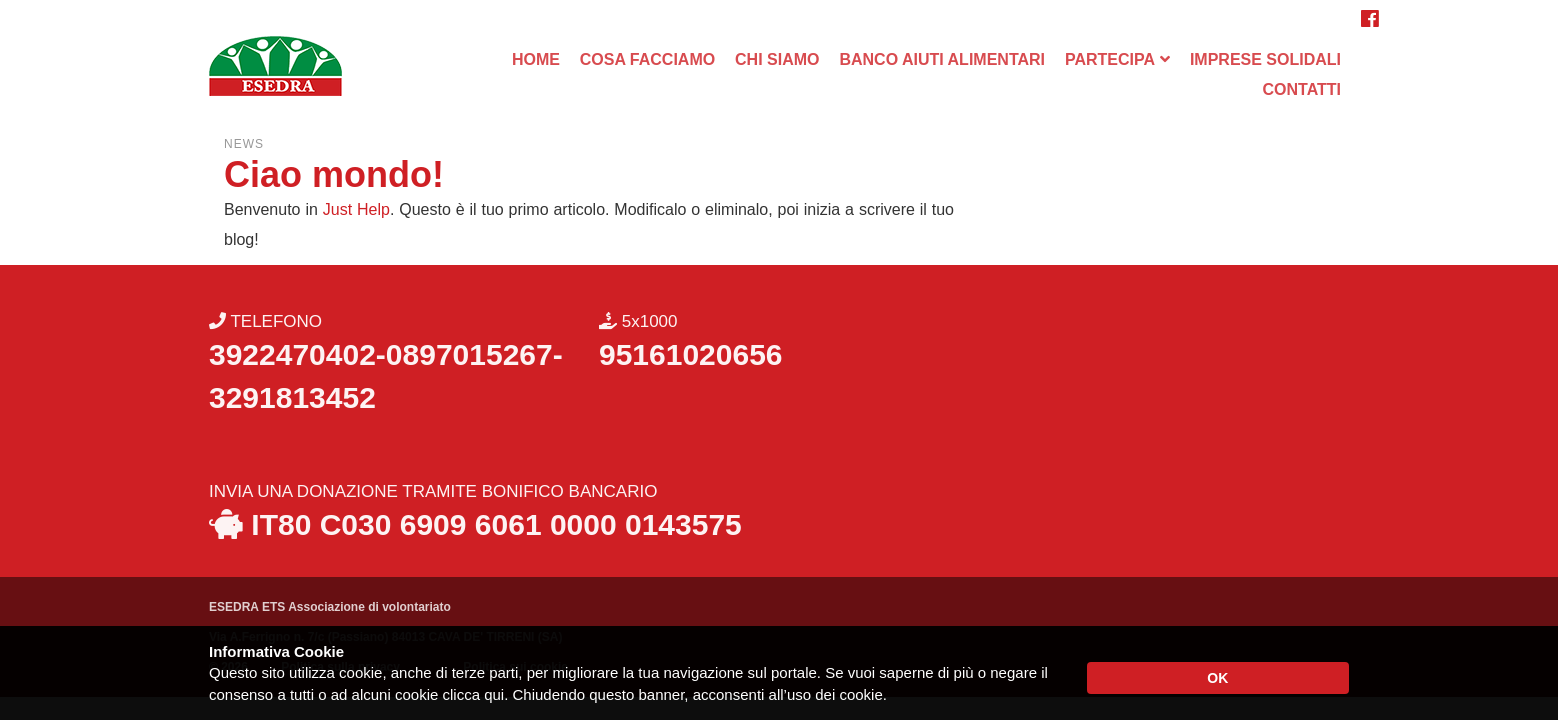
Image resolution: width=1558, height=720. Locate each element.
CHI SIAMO (777, 59)
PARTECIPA (1110, 59)
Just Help (356, 209)
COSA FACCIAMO (647, 59)
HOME (536, 59)
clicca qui (473, 694)
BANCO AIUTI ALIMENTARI (942, 59)
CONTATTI (1302, 89)
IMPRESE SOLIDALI (1265, 59)
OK (1217, 678)
